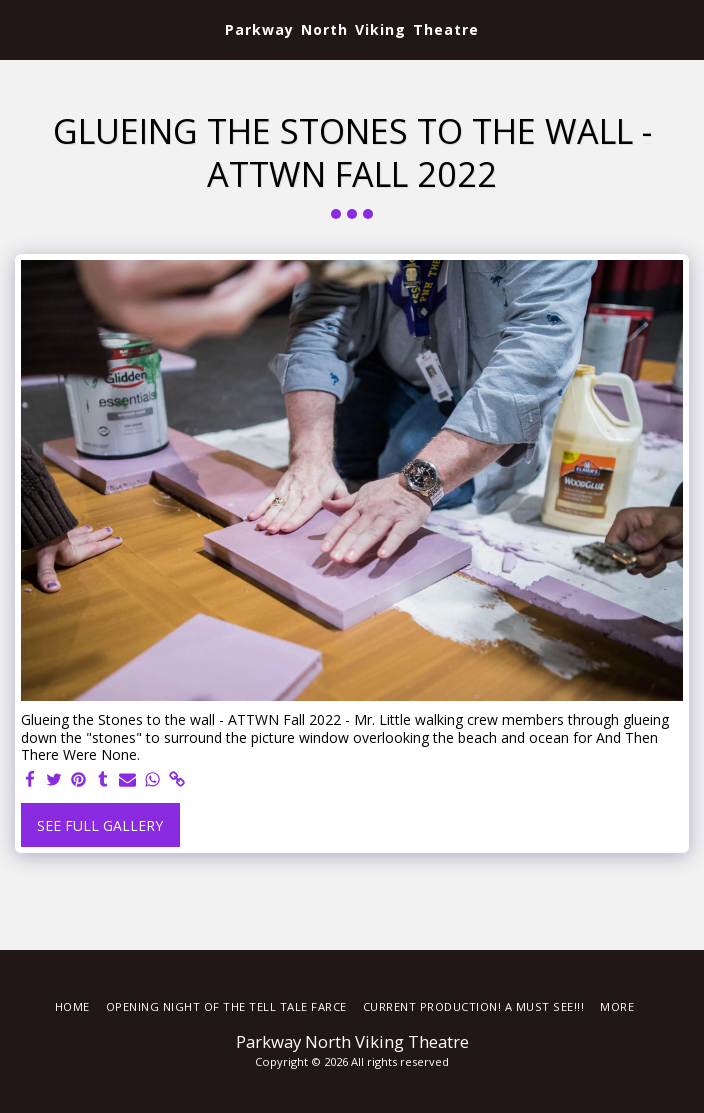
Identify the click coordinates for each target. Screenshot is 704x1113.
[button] (22, 28)
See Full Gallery (100, 825)
